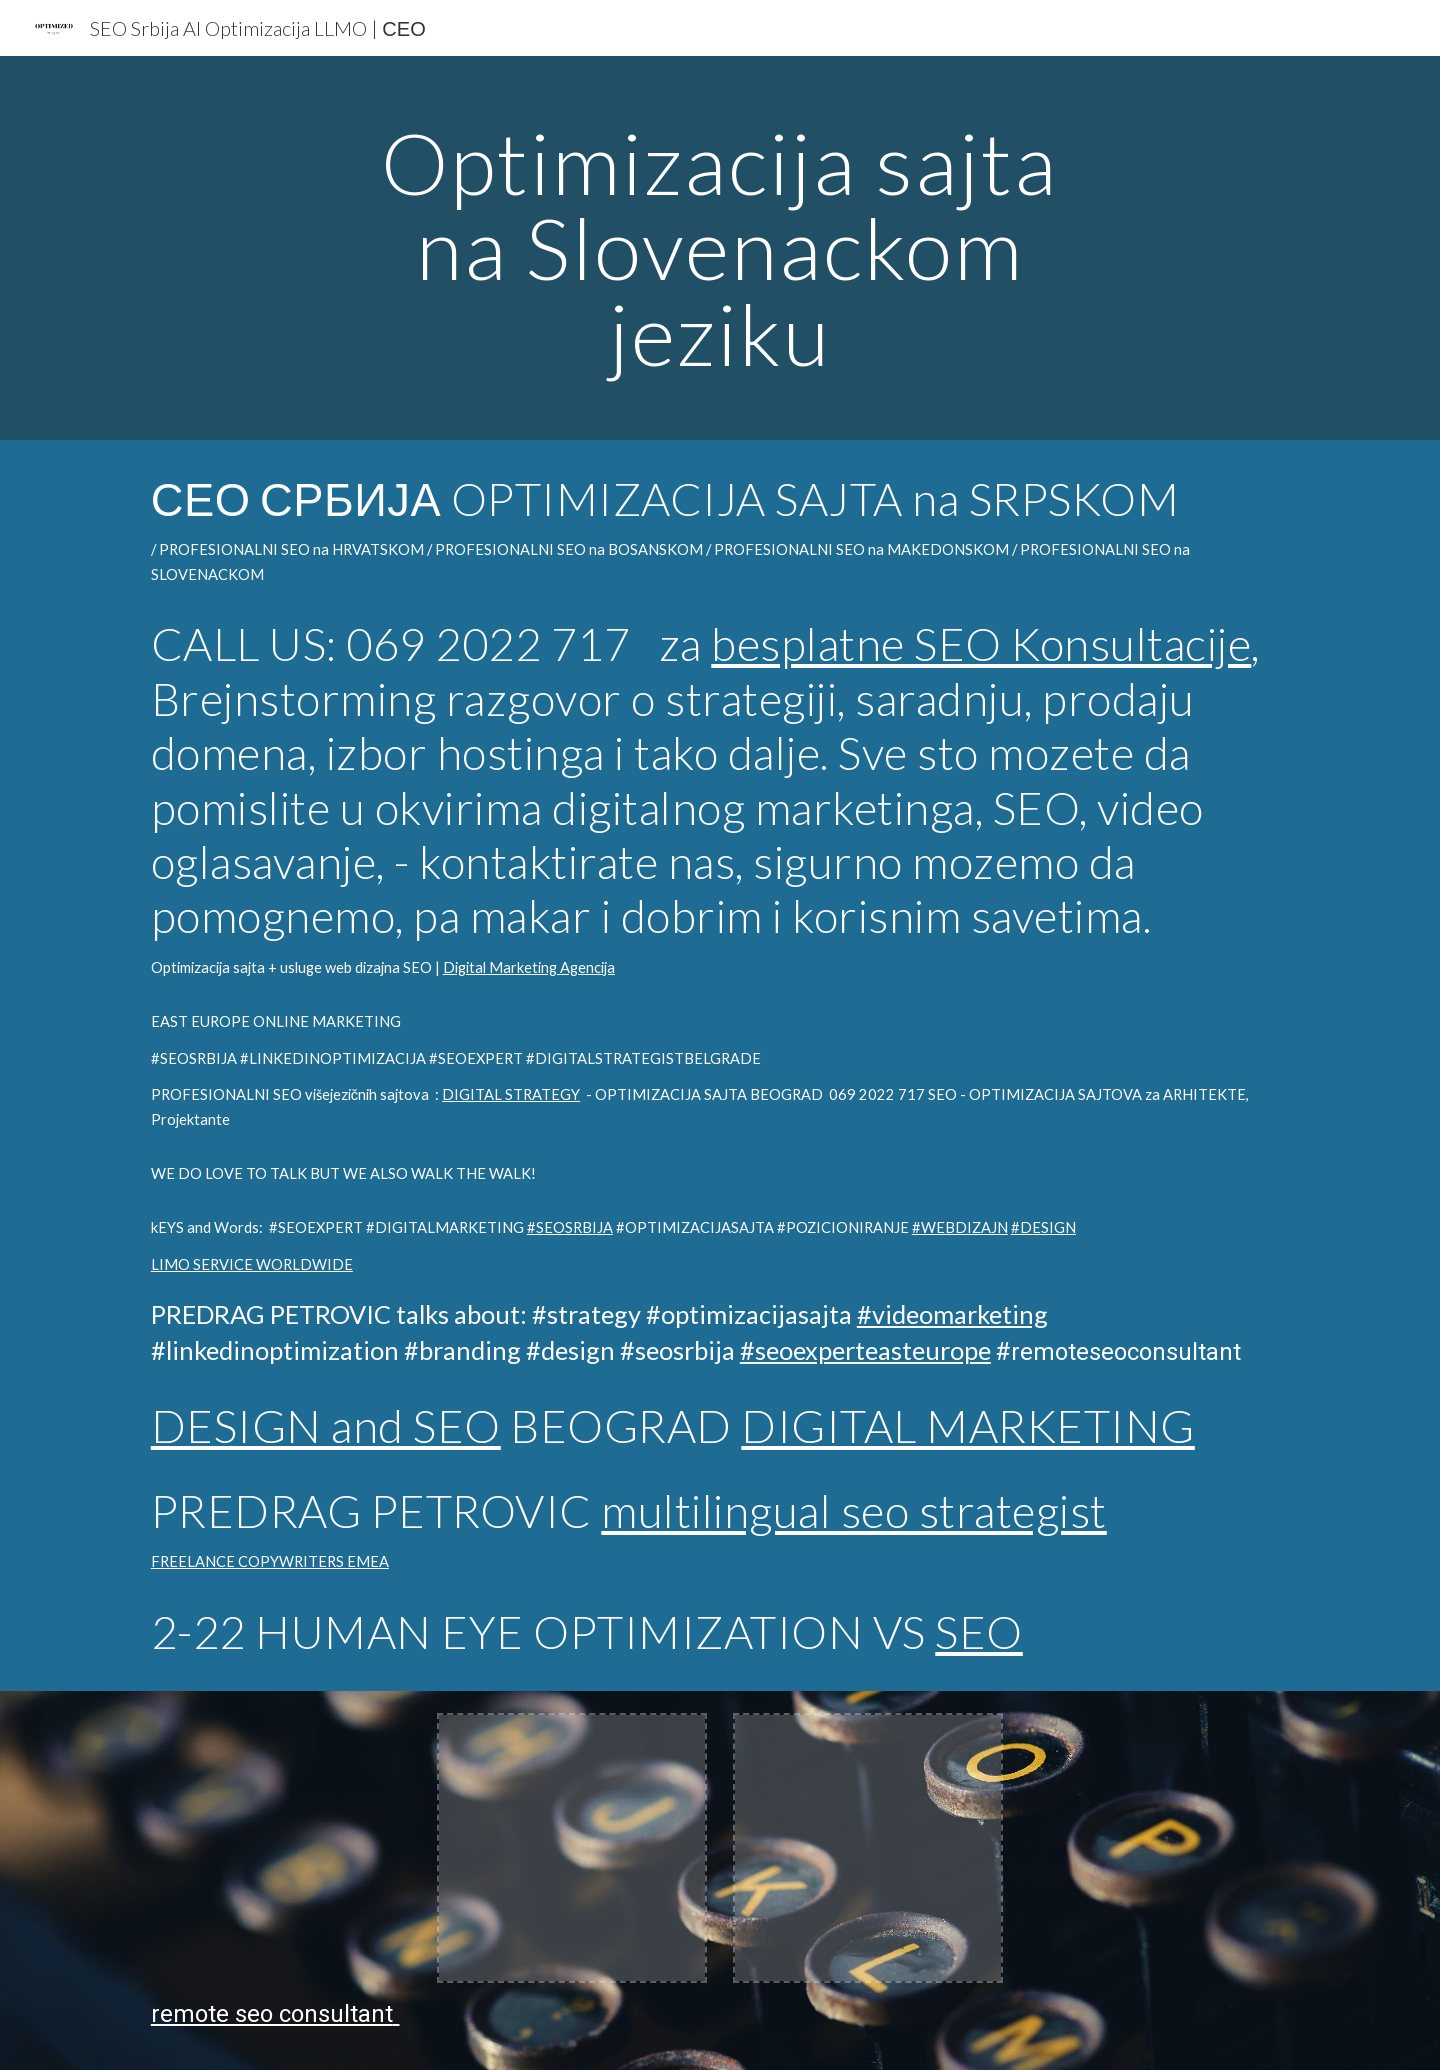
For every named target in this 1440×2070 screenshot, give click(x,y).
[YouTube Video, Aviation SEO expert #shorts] (1164, 1848)
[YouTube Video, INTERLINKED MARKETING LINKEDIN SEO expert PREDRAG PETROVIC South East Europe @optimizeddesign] (276, 1848)
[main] (720, 248)
